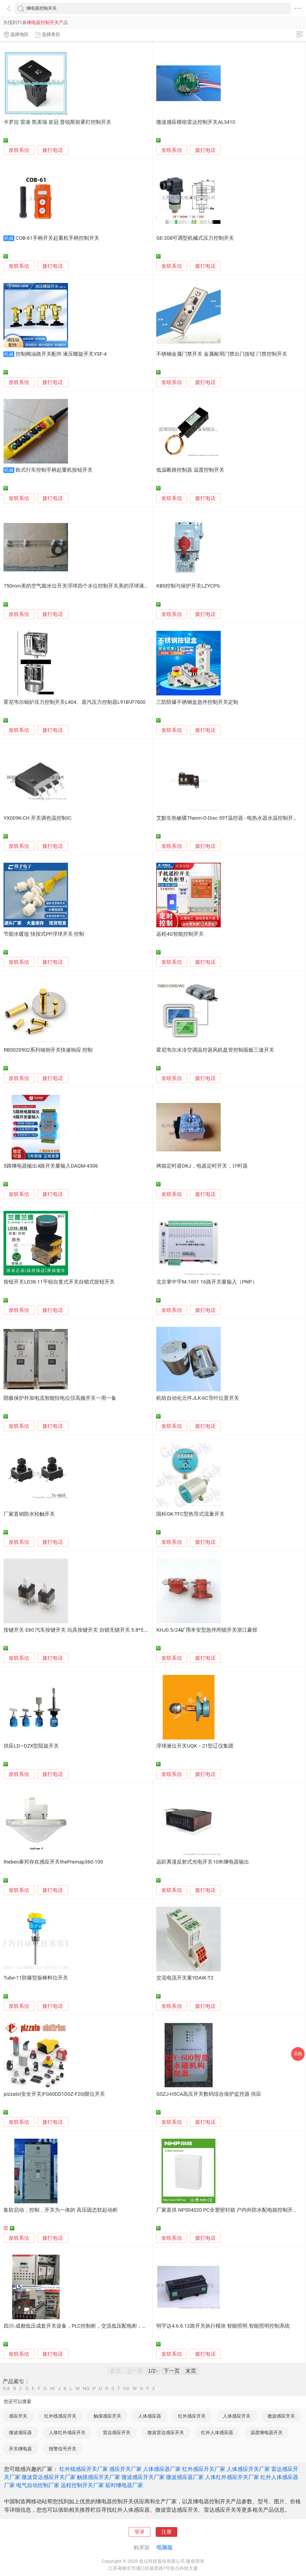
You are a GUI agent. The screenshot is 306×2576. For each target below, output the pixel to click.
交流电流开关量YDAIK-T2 (184, 1978)
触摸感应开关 (107, 2416)
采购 (298, 2053)
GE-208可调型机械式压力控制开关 (195, 238)
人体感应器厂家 (162, 2469)
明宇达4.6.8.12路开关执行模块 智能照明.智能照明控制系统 (223, 2326)
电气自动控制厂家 (37, 2485)
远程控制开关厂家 (82, 2485)
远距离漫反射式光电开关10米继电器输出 (202, 1862)
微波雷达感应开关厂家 (49, 2477)
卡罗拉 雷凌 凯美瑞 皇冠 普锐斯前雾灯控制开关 (57, 122)
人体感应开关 (236, 2416)
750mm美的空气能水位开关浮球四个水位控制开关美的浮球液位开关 (81, 586)
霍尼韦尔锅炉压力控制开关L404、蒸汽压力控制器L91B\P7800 (74, 702)
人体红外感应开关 (67, 2432)
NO (86, 2388)
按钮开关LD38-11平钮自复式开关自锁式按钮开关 (59, 1282)
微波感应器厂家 (185, 2477)
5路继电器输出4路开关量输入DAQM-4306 (51, 1166)
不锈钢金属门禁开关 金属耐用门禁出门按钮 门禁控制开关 (221, 354)
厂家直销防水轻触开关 (29, 1514)
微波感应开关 (281, 2416)
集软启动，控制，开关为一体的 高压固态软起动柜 (61, 2210)
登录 (139, 2532)
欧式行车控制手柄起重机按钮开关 (54, 470)
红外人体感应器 (217, 2432)
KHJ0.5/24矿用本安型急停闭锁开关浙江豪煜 (206, 1630)
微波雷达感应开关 (165, 2432)
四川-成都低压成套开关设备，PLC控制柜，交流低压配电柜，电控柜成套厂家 (91, 2326)
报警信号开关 (62, 2448)
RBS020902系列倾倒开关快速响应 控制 (48, 1050)
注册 (166, 2532)
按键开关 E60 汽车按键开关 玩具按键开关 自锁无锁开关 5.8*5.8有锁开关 (86, 1630)
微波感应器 (20, 2432)
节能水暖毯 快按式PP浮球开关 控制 (44, 934)
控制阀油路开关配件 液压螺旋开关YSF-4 (61, 354)
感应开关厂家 (125, 2469)
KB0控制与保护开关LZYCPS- (188, 586)
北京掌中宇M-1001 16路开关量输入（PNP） (206, 1282)
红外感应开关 (192, 2416)
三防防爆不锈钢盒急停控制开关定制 (197, 702)
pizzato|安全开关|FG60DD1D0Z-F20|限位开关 (54, 2094)
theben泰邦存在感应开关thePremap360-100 (53, 1862)
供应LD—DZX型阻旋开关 (31, 1746)
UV (126, 2388)
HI (52, 2388)
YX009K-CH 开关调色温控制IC (37, 818)
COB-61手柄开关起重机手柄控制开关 (57, 238)
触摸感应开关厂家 (98, 2477)
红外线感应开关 (60, 2416)
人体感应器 (149, 2416)
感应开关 (18, 2416)
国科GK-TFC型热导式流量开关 (190, 1514)
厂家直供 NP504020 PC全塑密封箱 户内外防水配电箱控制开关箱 (229, 2210)
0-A (6, 2388)
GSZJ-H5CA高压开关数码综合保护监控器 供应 (208, 2094)
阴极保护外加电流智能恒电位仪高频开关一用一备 (60, 1398)
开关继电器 (20, 2448)
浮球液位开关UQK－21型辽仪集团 (194, 1746)
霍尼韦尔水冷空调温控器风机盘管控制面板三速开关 (215, 1050)
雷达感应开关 (116, 2432)
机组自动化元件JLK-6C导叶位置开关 (197, 1398)
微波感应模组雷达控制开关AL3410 (195, 122)
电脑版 (165, 2547)
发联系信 (19, 150)
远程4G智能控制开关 (179, 934)
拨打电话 (52, 150)
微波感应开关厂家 (143, 2477)
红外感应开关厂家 (203, 2469)
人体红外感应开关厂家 (232, 2477)
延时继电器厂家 (124, 2485)
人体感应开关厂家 (248, 2469)
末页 (190, 2371)
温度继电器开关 (266, 2432)
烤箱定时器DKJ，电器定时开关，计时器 (201, 1166)
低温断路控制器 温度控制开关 (190, 470)
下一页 (172, 2371)
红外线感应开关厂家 (83, 2469)
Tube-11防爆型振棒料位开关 (36, 1978)
